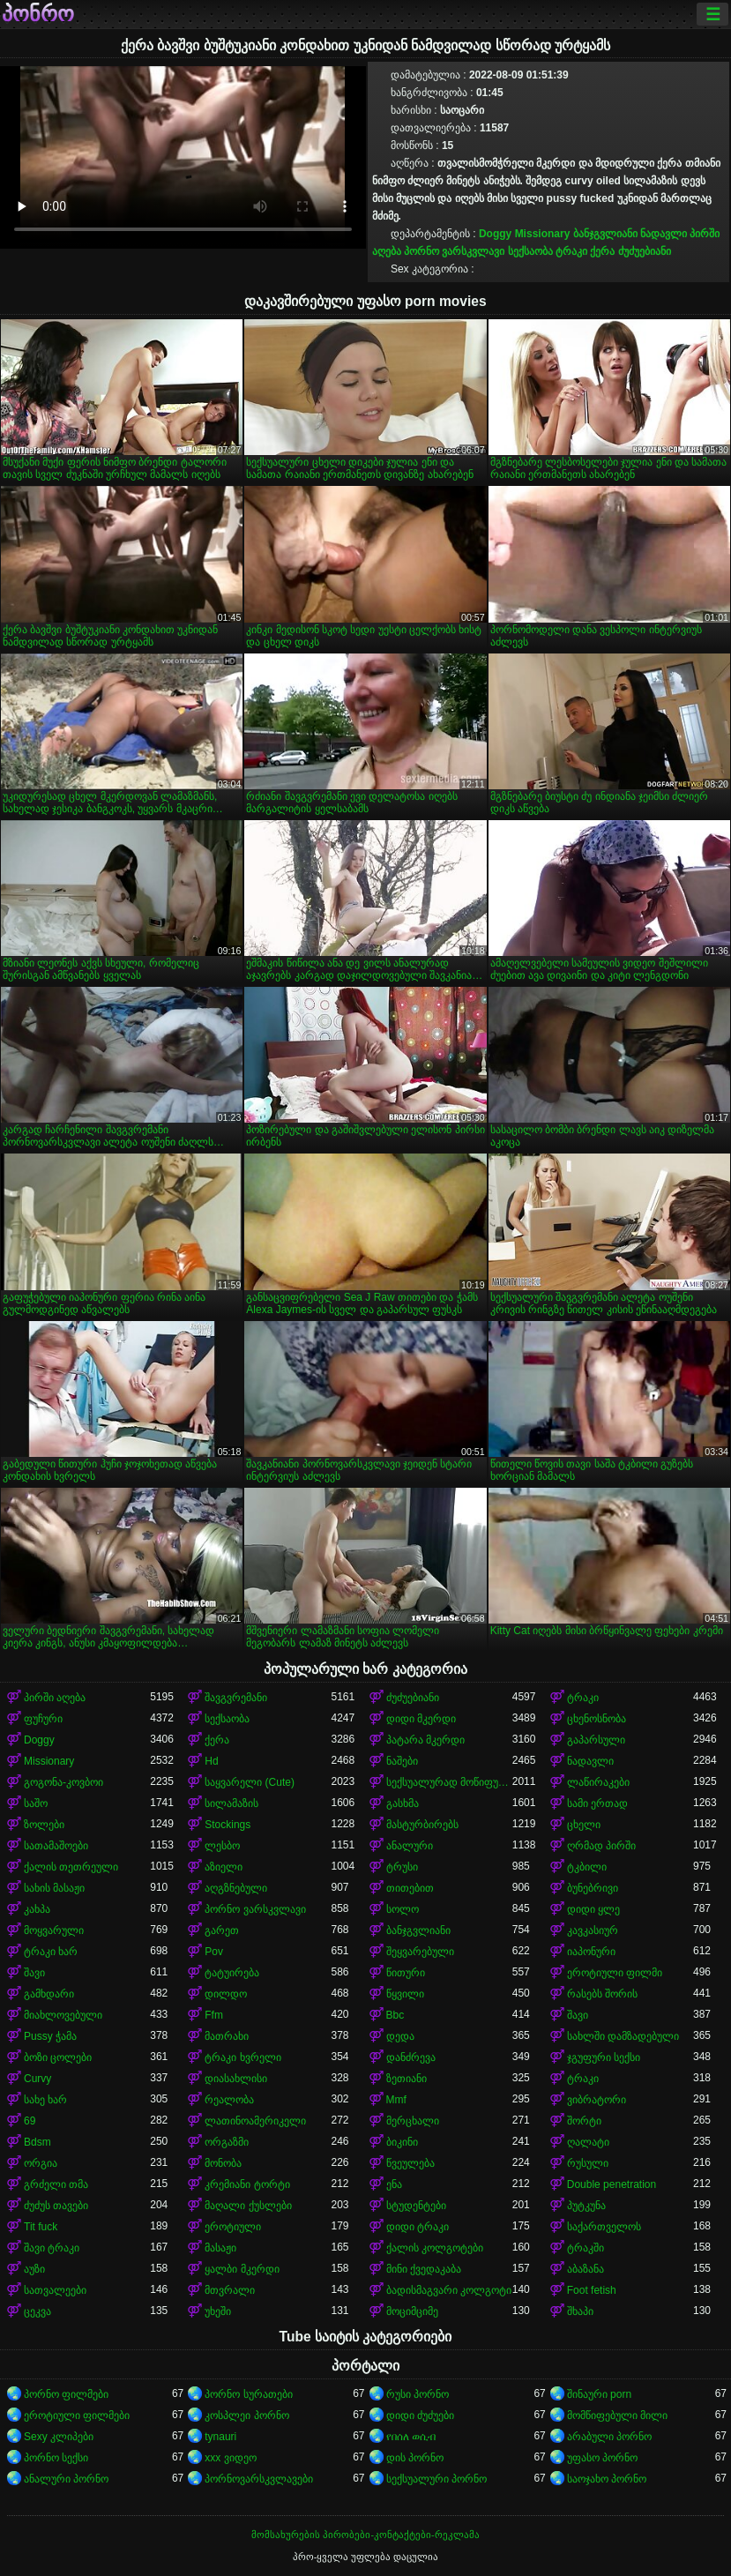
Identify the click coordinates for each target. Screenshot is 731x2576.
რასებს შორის (602, 1994)
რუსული (587, 2163)
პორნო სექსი (56, 2458)
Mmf (396, 2100)
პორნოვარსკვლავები (259, 2479)
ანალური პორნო (66, 2479)
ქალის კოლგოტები (434, 2248)
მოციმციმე (412, 2311)
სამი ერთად (597, 1803)
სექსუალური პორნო (436, 2479)
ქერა (602, 251)
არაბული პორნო (609, 2436)
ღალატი (588, 2142)
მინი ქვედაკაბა (423, 2269)
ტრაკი (571, 251)
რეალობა (229, 2100)
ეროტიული (233, 2227)
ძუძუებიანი (644, 251)
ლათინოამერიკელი (255, 2121)
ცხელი (583, 1824)
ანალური (409, 1846)
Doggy (495, 234)
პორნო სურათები (248, 2394)
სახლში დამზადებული (623, 2036)
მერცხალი (412, 2121)
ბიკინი (402, 2142)
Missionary (543, 234)
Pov (214, 1951)
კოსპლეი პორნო (246, 2415)
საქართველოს (604, 2227)
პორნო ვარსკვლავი (454, 251)
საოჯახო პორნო (606, 2479)
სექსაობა (530, 251)
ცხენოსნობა (596, 1719)
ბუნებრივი (592, 1888)
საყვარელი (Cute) (250, 1782)
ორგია (40, 2163)
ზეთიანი (406, 2078)
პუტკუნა (586, 2205)
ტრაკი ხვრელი (242, 2057)
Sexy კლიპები (58, 2436)
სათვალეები (55, 2290)
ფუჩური (43, 1719)
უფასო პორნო (602, 2458)
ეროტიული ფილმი (614, 1973)
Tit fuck (40, 2227)
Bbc (395, 2015)
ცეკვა (37, 2311)
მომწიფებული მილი (617, 2415)
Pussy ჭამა (50, 2036)
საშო (36, 1803)
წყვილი (405, 1994)
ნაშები (402, 1761)
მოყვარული (54, 1930)
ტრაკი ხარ (51, 1951)
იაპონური (591, 1951)
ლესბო (222, 1846)
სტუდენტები (416, 2205)
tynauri (220, 2436)
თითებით (410, 1888)
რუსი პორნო (417, 2394)
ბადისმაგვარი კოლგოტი (448, 2290)
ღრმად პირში (601, 1846)
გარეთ (222, 1930)
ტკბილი (587, 1867)
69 (29, 2121)
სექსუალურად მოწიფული (449, 1782)
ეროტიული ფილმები (77, 2415)
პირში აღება (55, 1697)
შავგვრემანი (236, 1697)
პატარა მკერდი (425, 1740)
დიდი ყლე (593, 1909)
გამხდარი (49, 1994)
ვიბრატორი (596, 2100)
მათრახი (227, 2036)
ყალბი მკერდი (242, 2269)
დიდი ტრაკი (417, 2227)
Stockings (227, 1824)
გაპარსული (596, 1740)
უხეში (218, 2311)
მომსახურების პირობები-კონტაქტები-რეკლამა (365, 2534)
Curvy (37, 2078)
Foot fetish (591, 2290)
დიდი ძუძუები (420, 2415)
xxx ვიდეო (230, 2458)
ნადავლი (663, 234)
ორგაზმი (227, 2142)
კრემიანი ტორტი (247, 2184)
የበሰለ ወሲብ (411, 2436)
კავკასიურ (592, 1930)
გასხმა (402, 1803)
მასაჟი (220, 2248)
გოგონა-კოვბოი (63, 1782)
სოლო (402, 1909)
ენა (394, 2184)
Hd (211, 1761)
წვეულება (410, 2163)
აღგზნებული (236, 1888)
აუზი (34, 2269)
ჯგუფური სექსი (603, 2057)
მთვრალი (230, 2290)
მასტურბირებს (422, 1824)
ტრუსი (402, 1867)
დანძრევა (411, 2057)
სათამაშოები (56, 1846)
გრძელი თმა (56, 2184)
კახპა (37, 1909)
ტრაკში (585, 2248)
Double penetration (611, 2184)
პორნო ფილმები (66, 2394)
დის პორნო (415, 2458)
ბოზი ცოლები (58, 2057)
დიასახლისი (236, 2078)
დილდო (226, 1994)
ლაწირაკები (598, 1782)
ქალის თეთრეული (71, 1867)
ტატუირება (232, 1973)
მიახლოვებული (63, 2015)
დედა (400, 2036)
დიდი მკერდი (421, 1719)
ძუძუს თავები (56, 2205)
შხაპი (580, 2311)
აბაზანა (585, 2269)
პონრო (38, 14)
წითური (405, 1973)
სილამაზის (231, 1803)
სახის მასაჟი (54, 1888)
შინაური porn (599, 2394)
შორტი (584, 2121)
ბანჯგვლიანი (605, 234)
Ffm (214, 2015)
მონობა (223, 2163)
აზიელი (223, 1867)
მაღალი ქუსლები (248, 2205)
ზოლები (44, 1824)
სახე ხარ (45, 2100)
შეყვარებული (420, 1951)
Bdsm (37, 2142)
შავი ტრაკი (51, 2248)
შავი (34, 1973)
